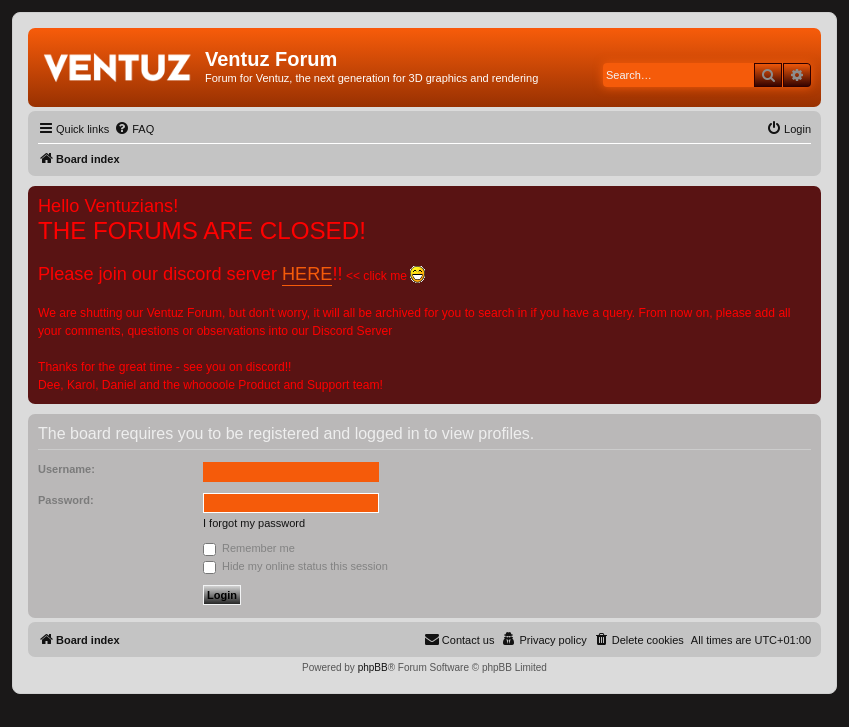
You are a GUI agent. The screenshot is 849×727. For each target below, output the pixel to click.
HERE (307, 274)
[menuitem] (134, 129)
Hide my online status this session (295, 566)
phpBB (373, 667)
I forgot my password (254, 523)
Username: (66, 469)
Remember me (249, 548)
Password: (66, 500)
